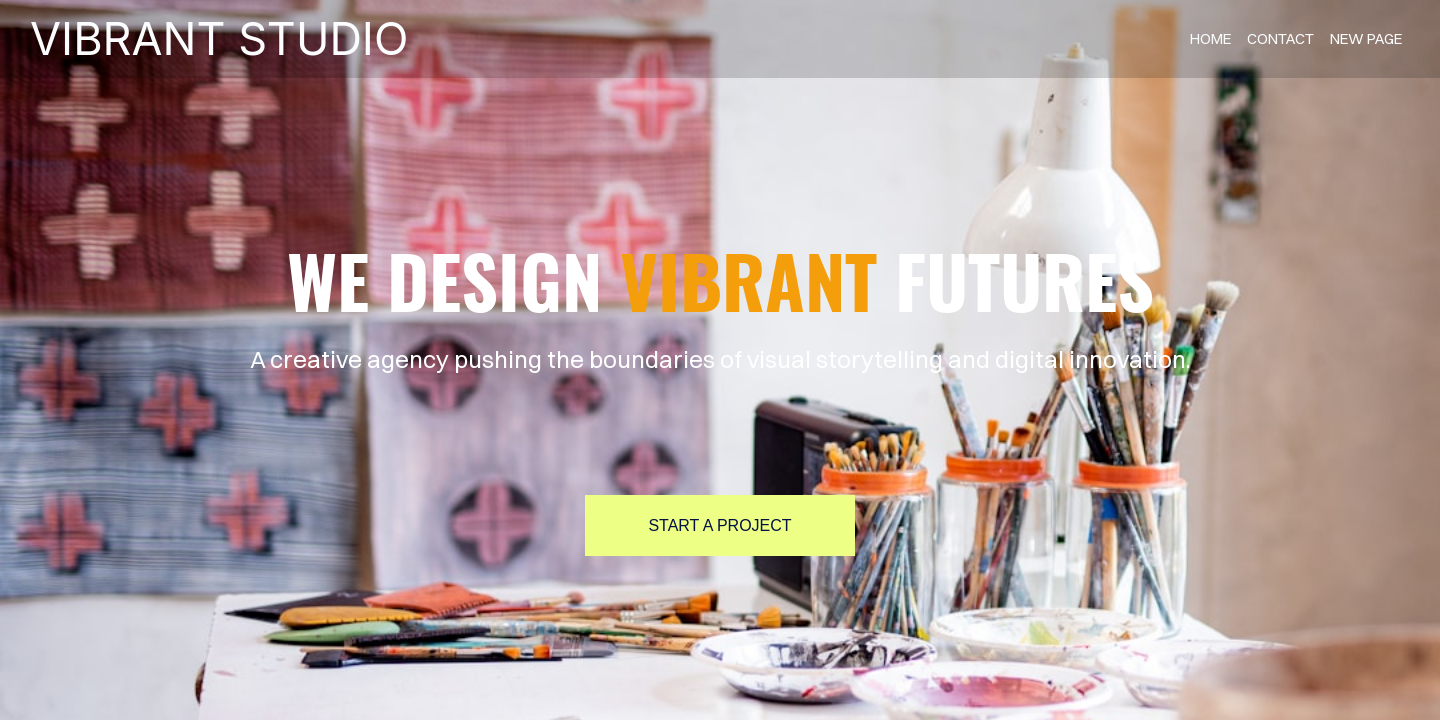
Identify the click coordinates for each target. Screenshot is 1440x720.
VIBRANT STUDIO (219, 38)
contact (1280, 38)
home (1210, 38)
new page (1366, 38)
